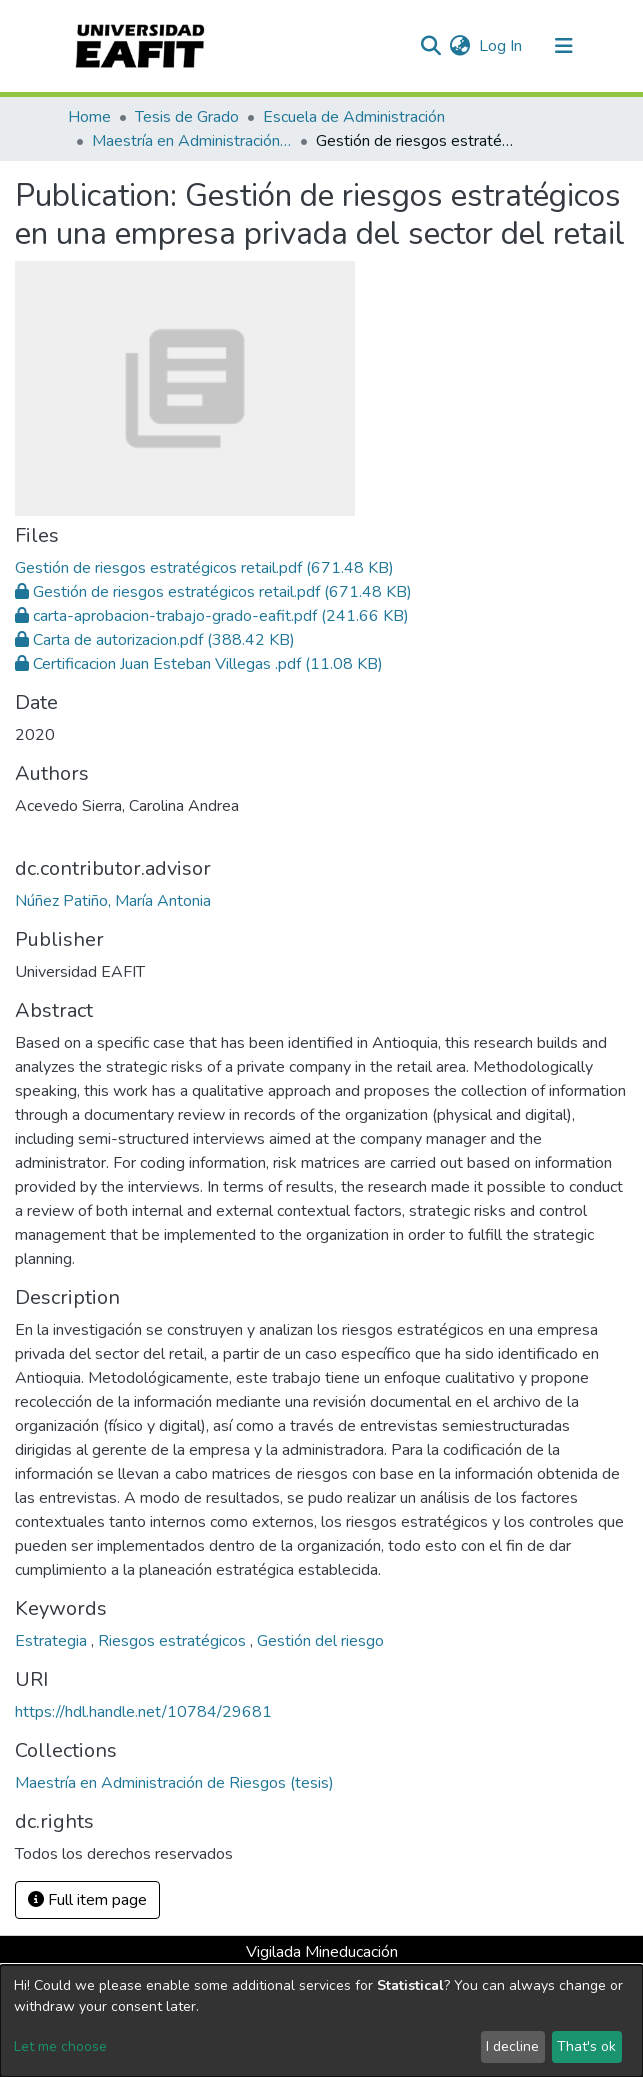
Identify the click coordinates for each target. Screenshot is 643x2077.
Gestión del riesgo (320, 1641)
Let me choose (60, 2046)
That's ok (586, 2046)
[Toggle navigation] (564, 46)
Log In (501, 46)
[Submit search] (431, 46)
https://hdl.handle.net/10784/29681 (143, 1712)
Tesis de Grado (187, 117)
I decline (512, 2046)
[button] (460, 46)
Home (89, 117)
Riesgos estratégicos (174, 1641)
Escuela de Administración (354, 117)
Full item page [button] (87, 1900)
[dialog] (321, 2021)
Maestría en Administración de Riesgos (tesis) (192, 141)
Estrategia (53, 1641)
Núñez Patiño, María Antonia (113, 901)
